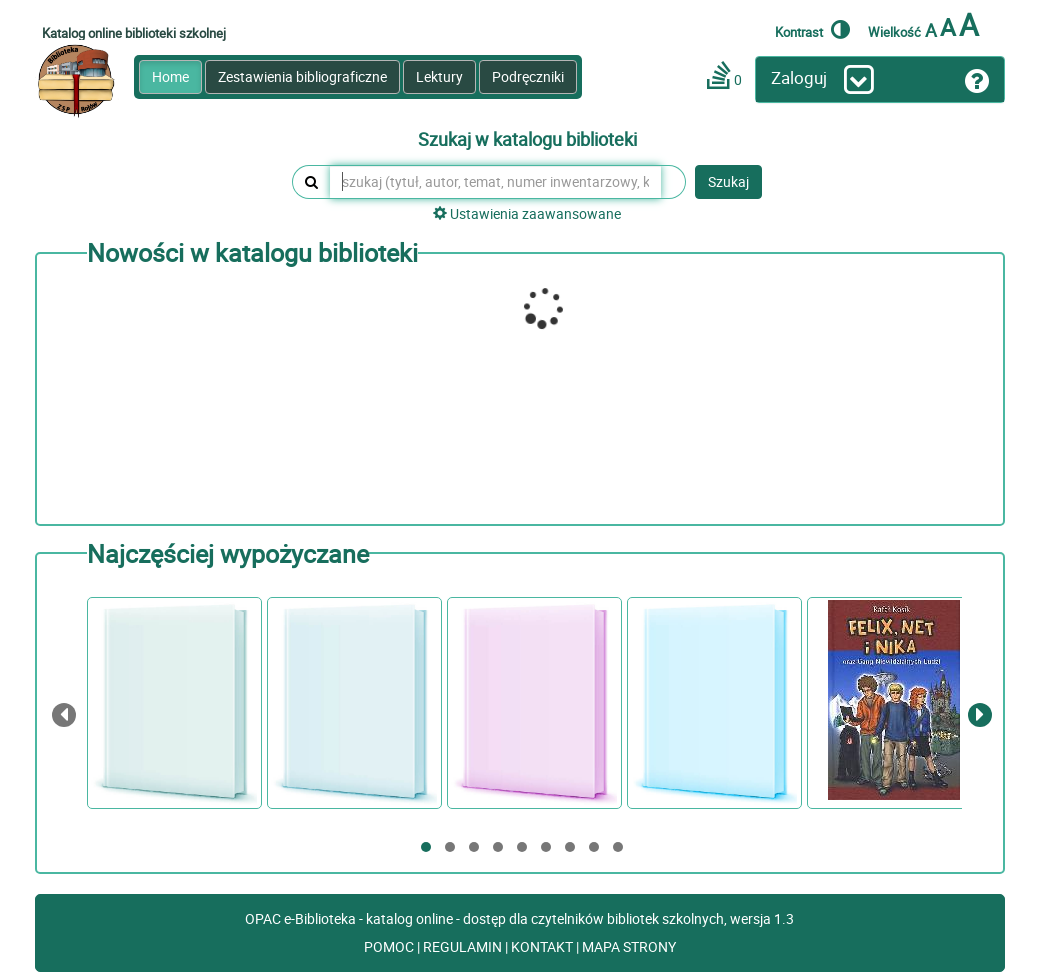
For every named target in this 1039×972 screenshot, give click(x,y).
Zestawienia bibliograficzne (302, 76)
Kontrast (812, 29)
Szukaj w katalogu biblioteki (527, 140)
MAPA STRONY (629, 946)
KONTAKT (543, 946)
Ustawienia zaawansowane (527, 213)
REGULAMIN (464, 946)
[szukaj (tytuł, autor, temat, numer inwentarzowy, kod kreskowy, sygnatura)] (495, 182)
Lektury (439, 76)
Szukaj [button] (728, 181)
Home (170, 76)
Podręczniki (528, 76)
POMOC (390, 946)
